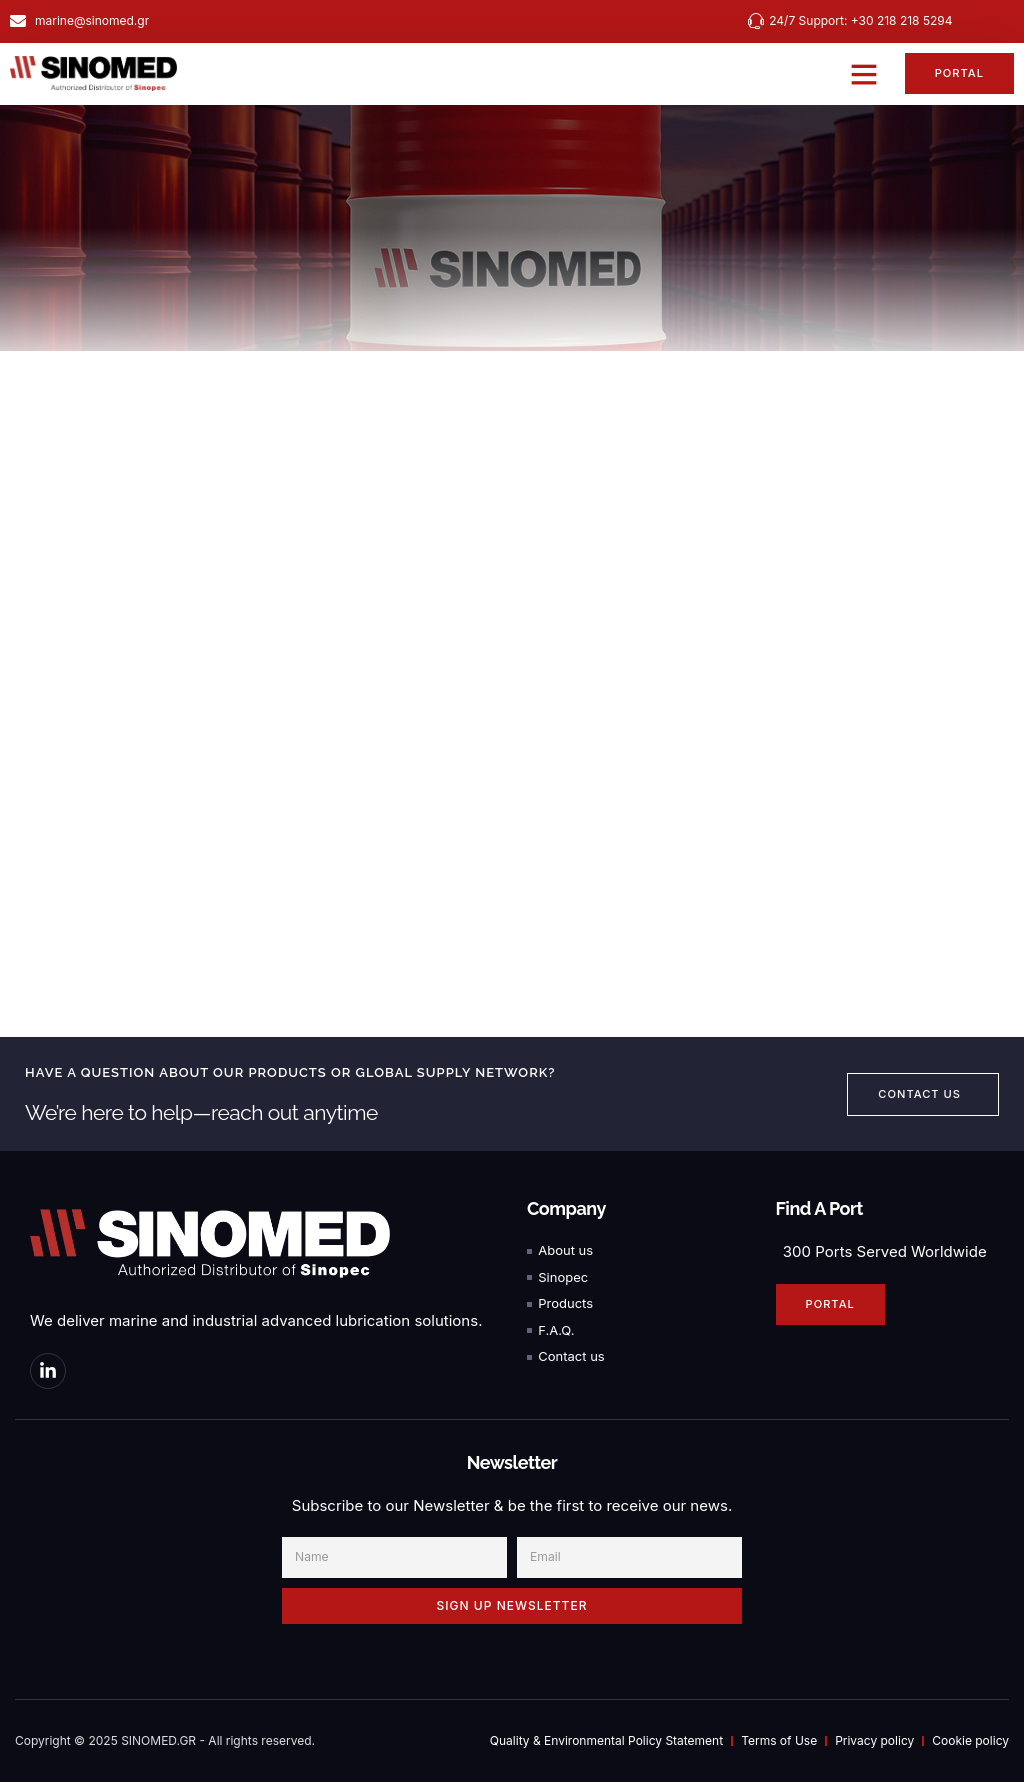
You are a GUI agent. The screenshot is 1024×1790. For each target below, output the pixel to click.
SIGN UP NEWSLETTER (512, 1613)
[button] (860, 74)
